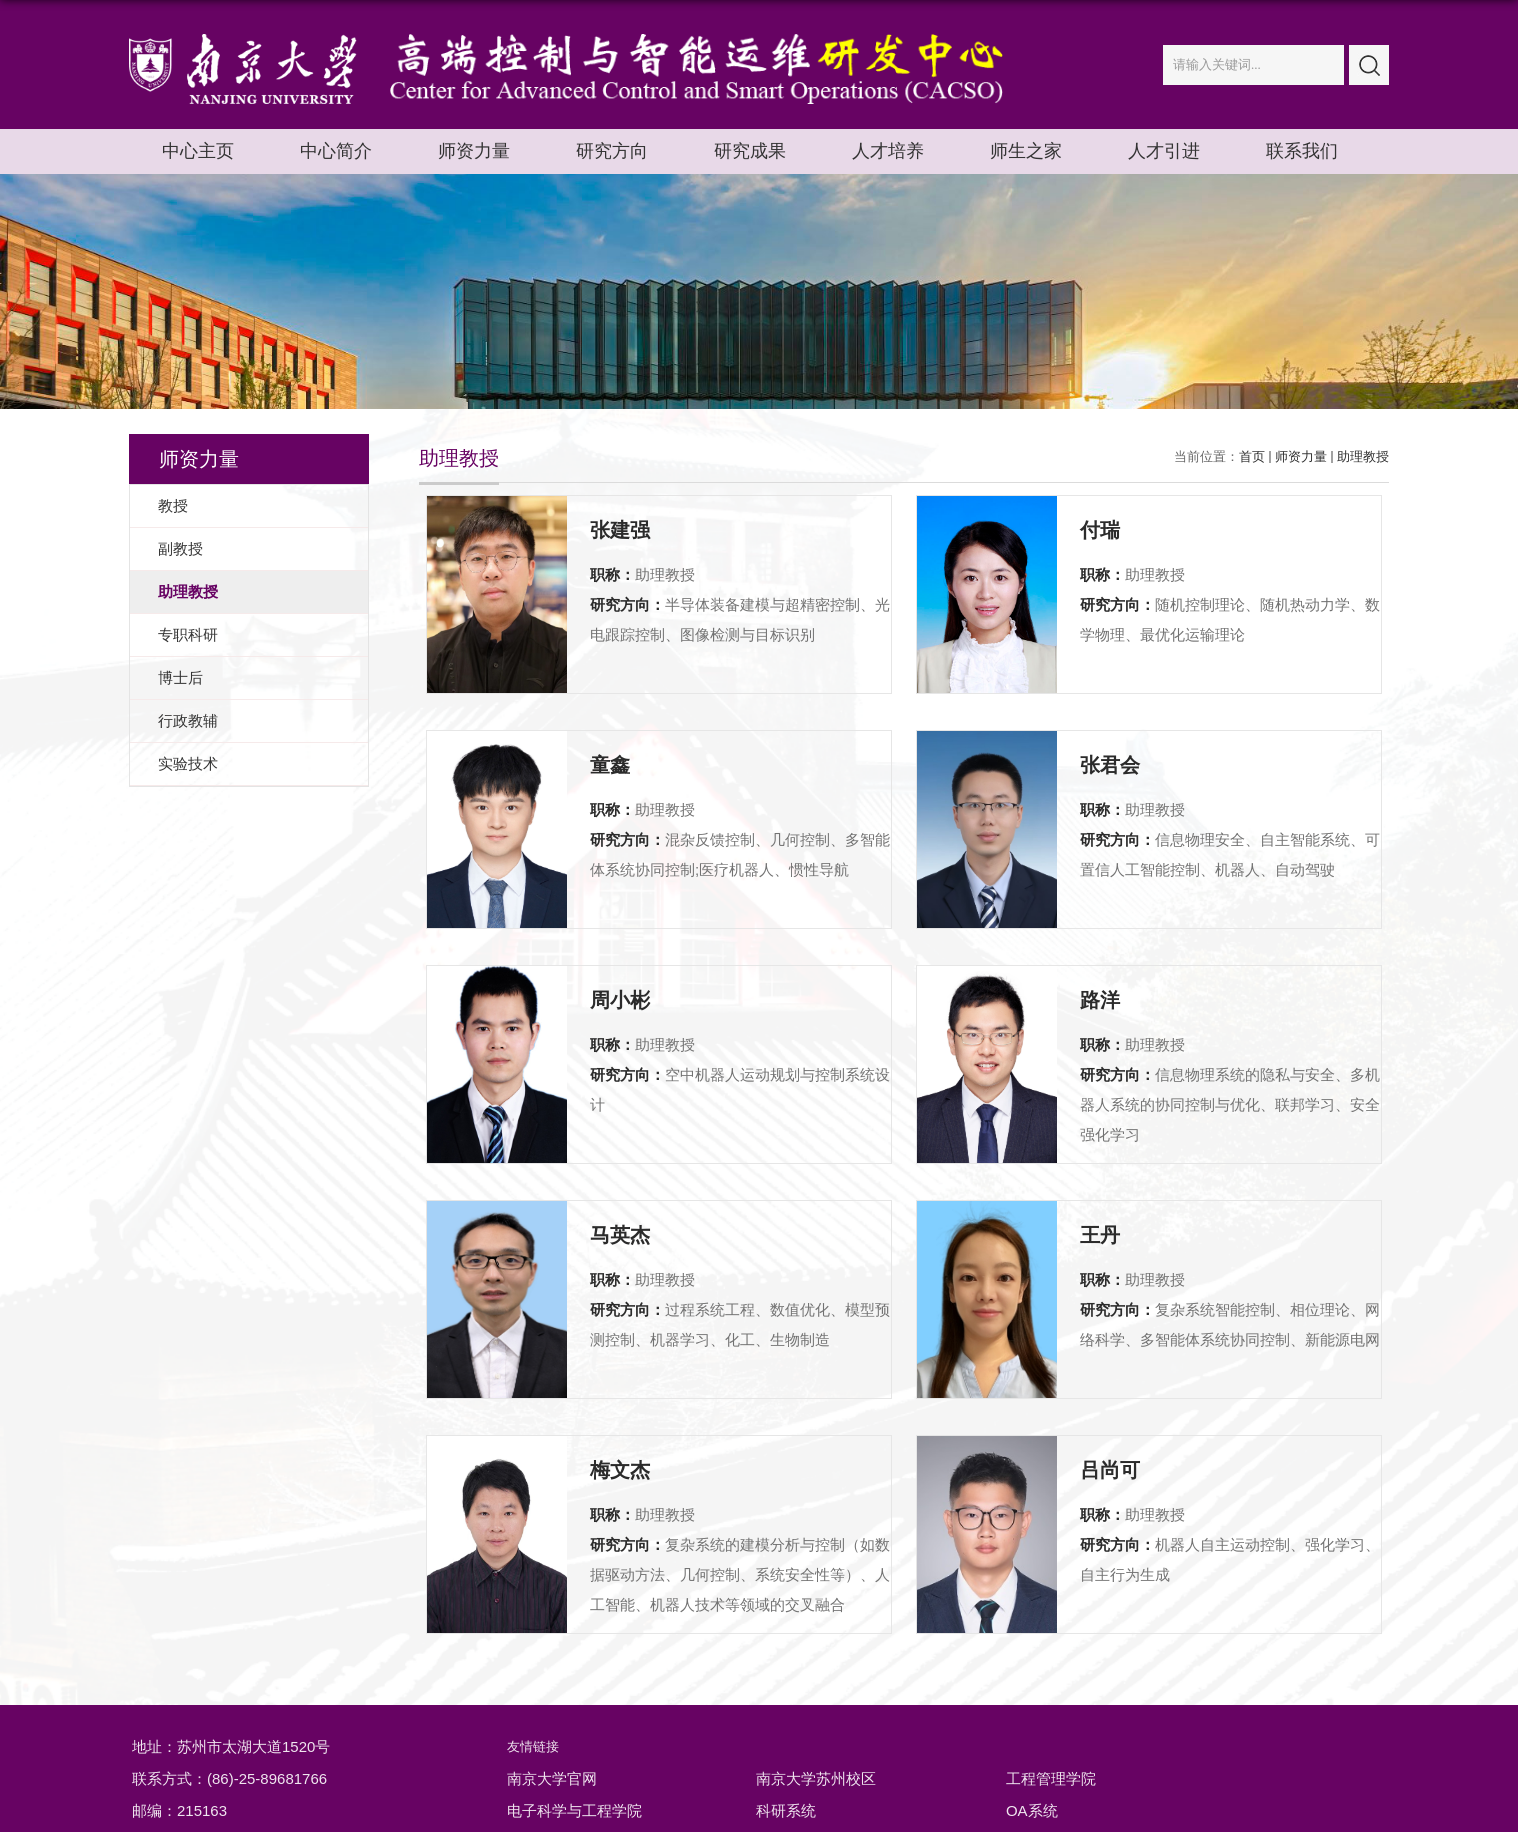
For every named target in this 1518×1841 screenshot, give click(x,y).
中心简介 (336, 151)
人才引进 (1164, 151)
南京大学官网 (552, 1778)
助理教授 (1363, 456)
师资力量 (474, 151)
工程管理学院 (1051, 1778)
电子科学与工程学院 (574, 1810)
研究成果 (750, 151)
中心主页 (198, 151)
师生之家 (1026, 151)
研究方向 (612, 151)
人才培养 (888, 151)
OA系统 (1032, 1810)
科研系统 (786, 1810)
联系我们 (1302, 151)
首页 (1252, 456)
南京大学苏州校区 (816, 1778)
